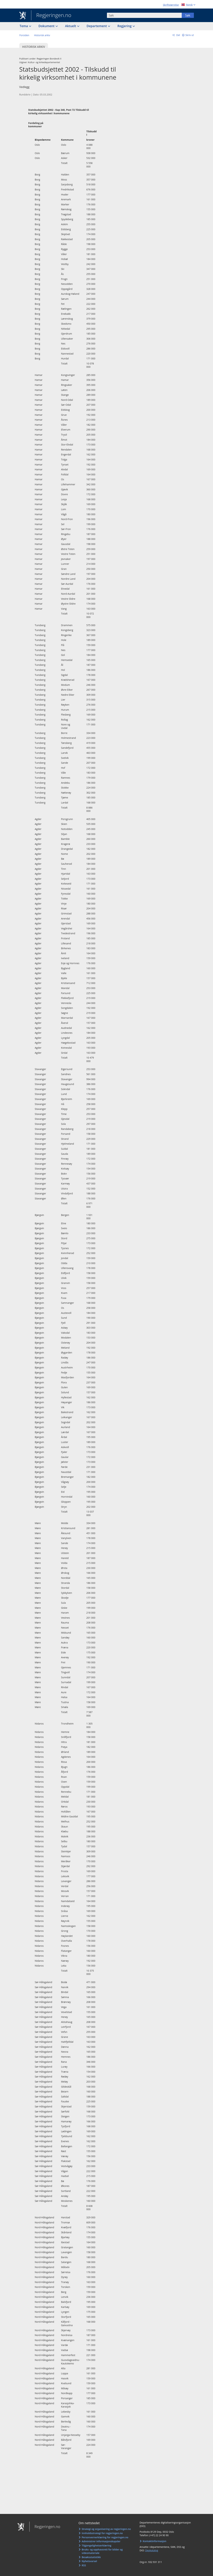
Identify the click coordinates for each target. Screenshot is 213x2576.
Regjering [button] (124, 26)
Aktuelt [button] (71, 26)
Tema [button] (24, 26)
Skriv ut (189, 35)
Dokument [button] (46, 26)
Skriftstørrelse (171, 4)
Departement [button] (97, 26)
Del (178, 35)
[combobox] (144, 15)
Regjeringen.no (51, 15)
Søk (187, 15)
